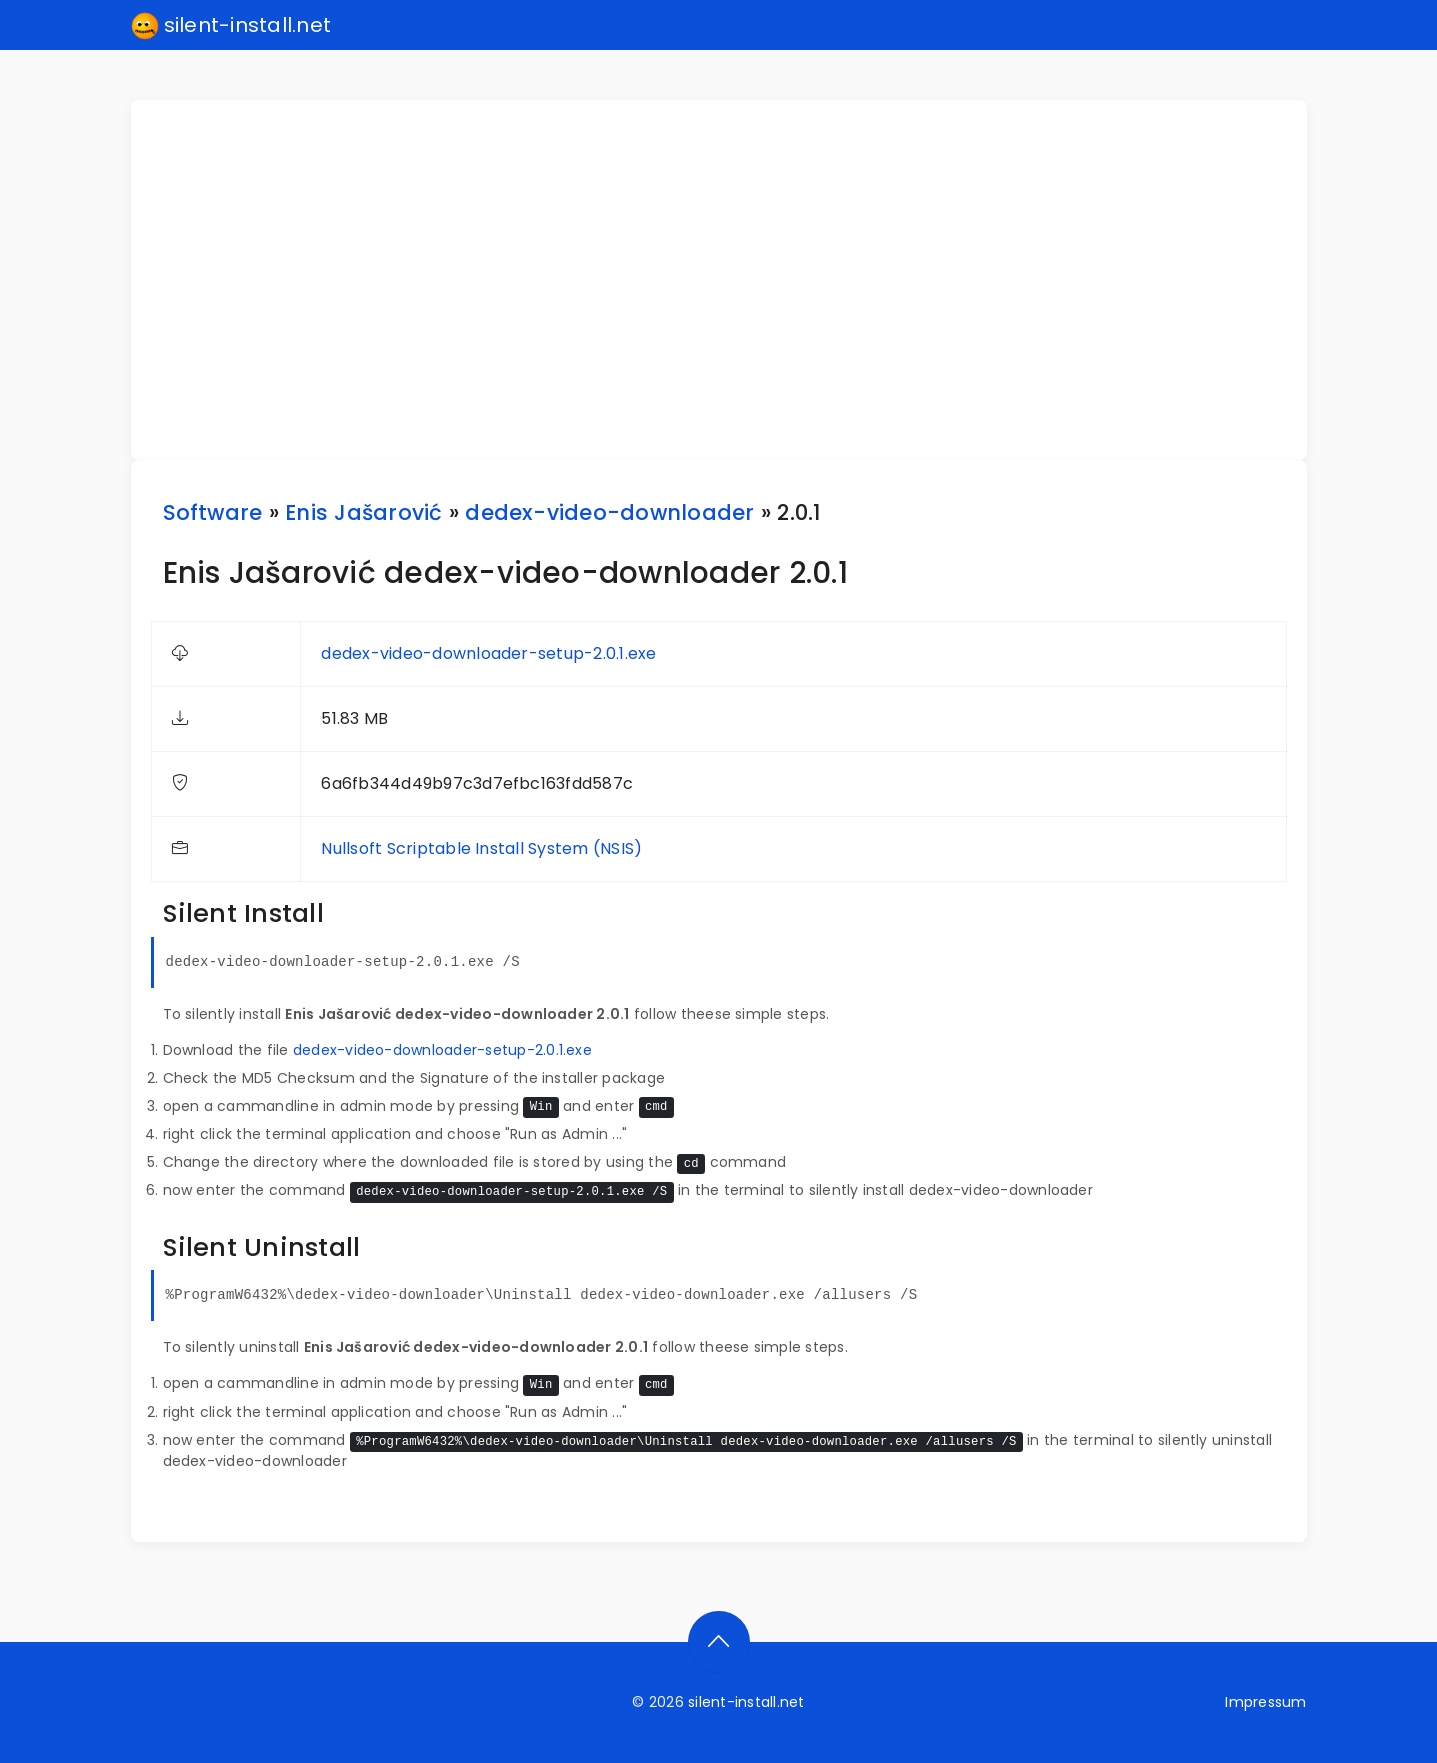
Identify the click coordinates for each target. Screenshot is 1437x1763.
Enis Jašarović (363, 512)
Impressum (1265, 1702)
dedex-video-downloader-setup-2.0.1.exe (488, 653)
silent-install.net (231, 26)
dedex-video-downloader (609, 512)
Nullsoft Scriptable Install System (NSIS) (481, 848)
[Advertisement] (731, 280)
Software (213, 512)
